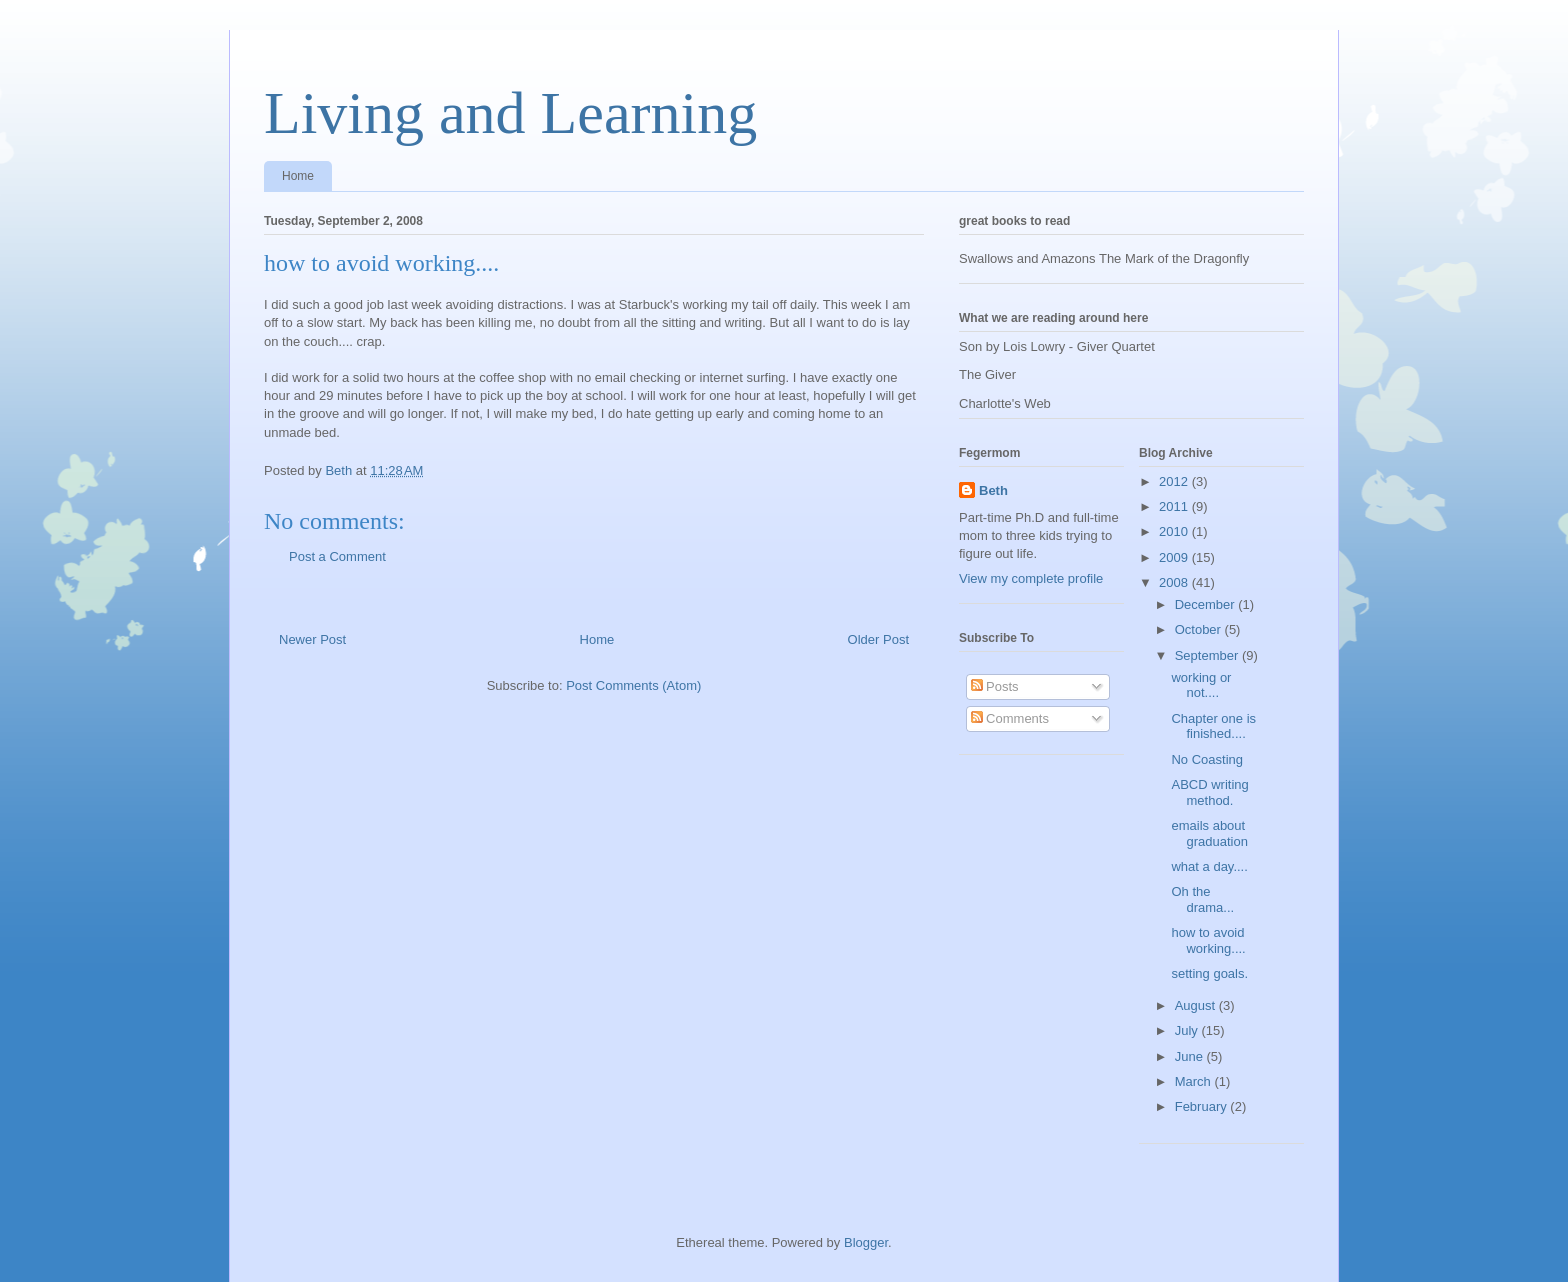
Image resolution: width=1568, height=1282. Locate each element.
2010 (1175, 531)
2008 (1175, 582)
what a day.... (1209, 866)
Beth (993, 490)
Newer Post (312, 639)
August (1197, 1005)
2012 (1175, 481)
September (1208, 655)
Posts (995, 686)
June (1191, 1056)
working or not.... (1201, 685)
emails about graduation (1209, 833)
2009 (1175, 557)
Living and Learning (510, 113)
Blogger (866, 1242)
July (1188, 1030)
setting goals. (1209, 973)
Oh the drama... (1202, 899)
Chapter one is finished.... (1213, 726)
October (1200, 629)
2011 (1175, 506)
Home (298, 176)
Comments (1010, 718)
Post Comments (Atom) (633, 685)
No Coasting (1207, 759)
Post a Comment (337, 556)
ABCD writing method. (1209, 792)
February (1203, 1106)
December (1207, 604)
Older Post (878, 639)
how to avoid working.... (1208, 940)
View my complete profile (1031, 578)
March (1195, 1081)
